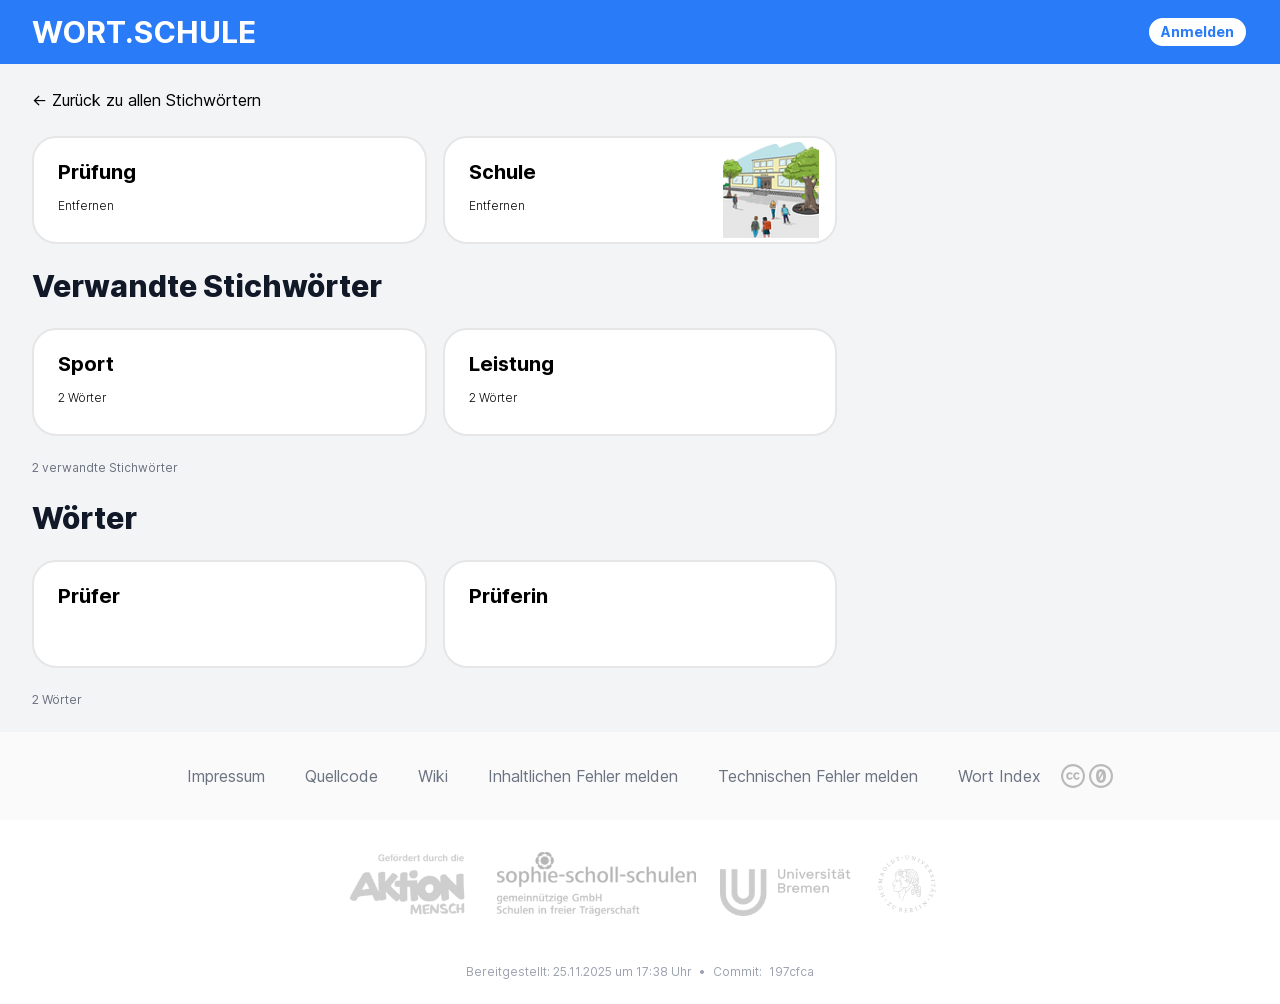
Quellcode (341, 776)
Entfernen (86, 205)
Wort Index (999, 776)
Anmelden (1197, 31)
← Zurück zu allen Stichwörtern (146, 100)
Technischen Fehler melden (818, 776)
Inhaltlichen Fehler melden (583, 776)
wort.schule (144, 32)
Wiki (433, 776)
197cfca (791, 971)
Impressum (226, 776)
